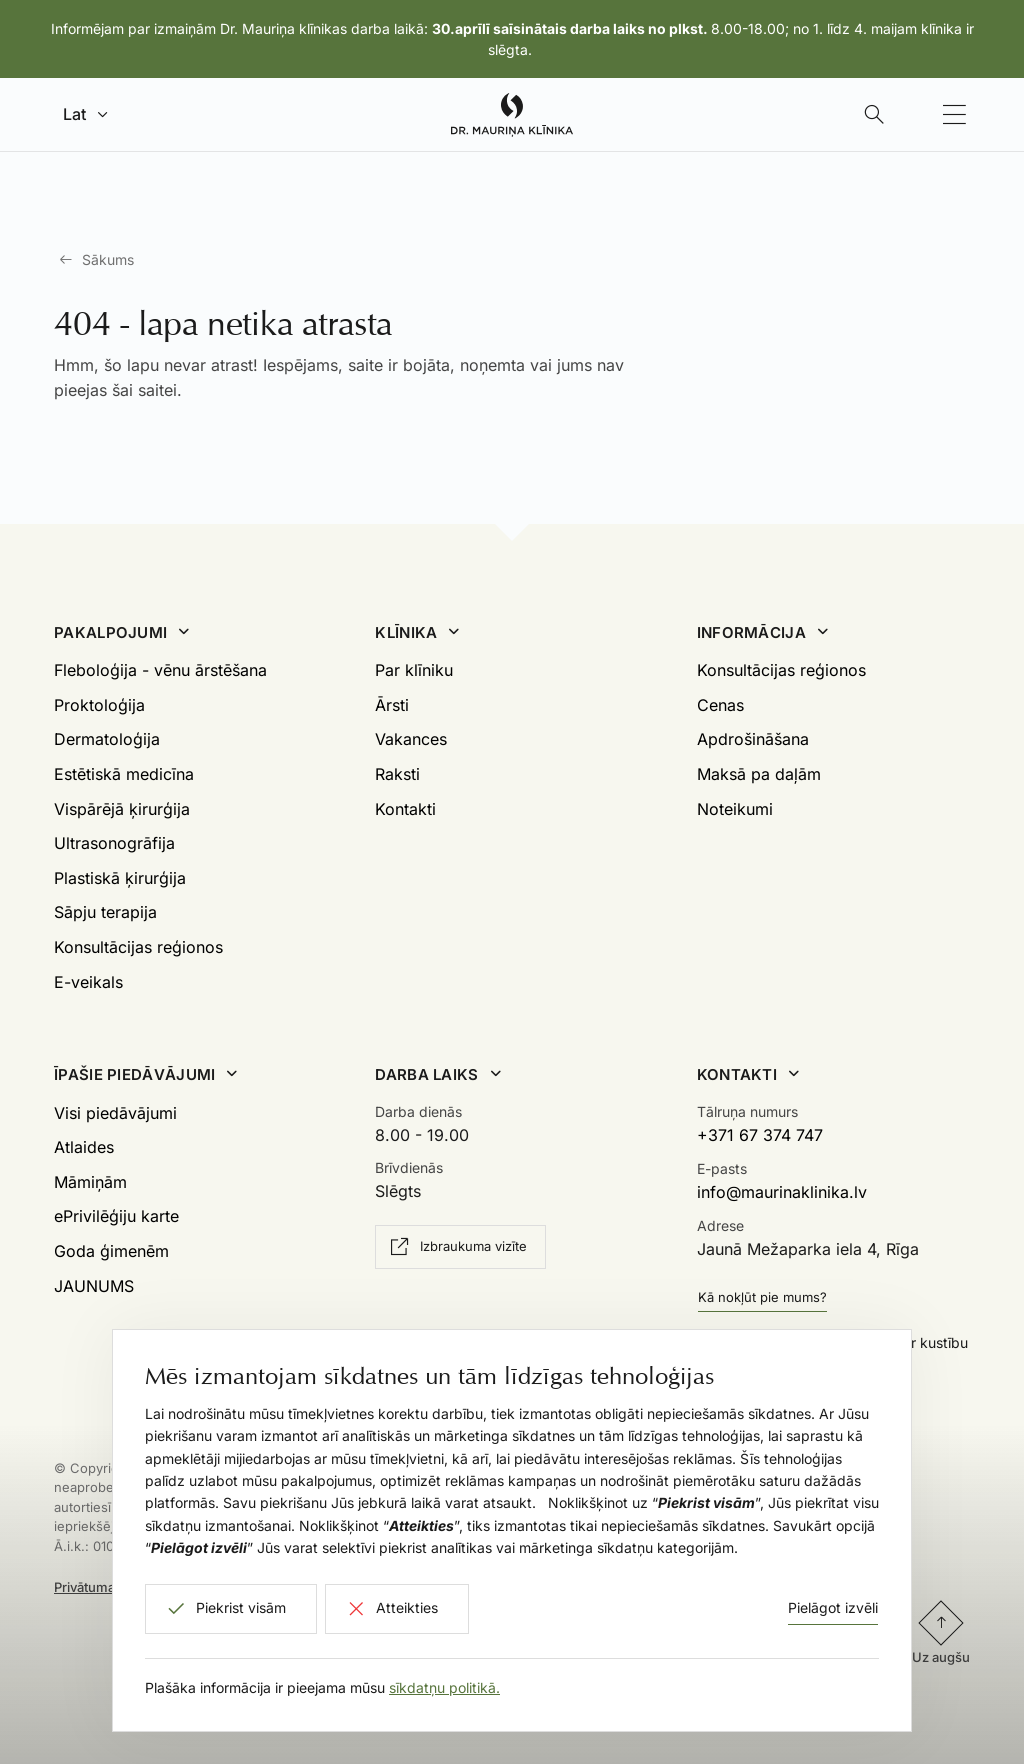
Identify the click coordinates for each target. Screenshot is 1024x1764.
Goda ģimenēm (111, 1251)
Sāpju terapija (105, 912)
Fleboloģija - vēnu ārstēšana (160, 670)
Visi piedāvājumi (115, 1113)
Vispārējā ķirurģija (122, 809)
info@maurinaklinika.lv (782, 1192)
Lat (74, 114)
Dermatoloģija (107, 739)
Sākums (108, 259)
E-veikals (88, 982)
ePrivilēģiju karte (116, 1216)
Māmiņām (90, 1182)
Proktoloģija (99, 705)
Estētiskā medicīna (124, 774)
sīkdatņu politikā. (444, 1687)
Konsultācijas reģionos (138, 947)
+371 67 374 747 (760, 1135)
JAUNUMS (94, 1286)
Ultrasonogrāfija (114, 843)
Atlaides (84, 1147)
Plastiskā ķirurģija (120, 878)
